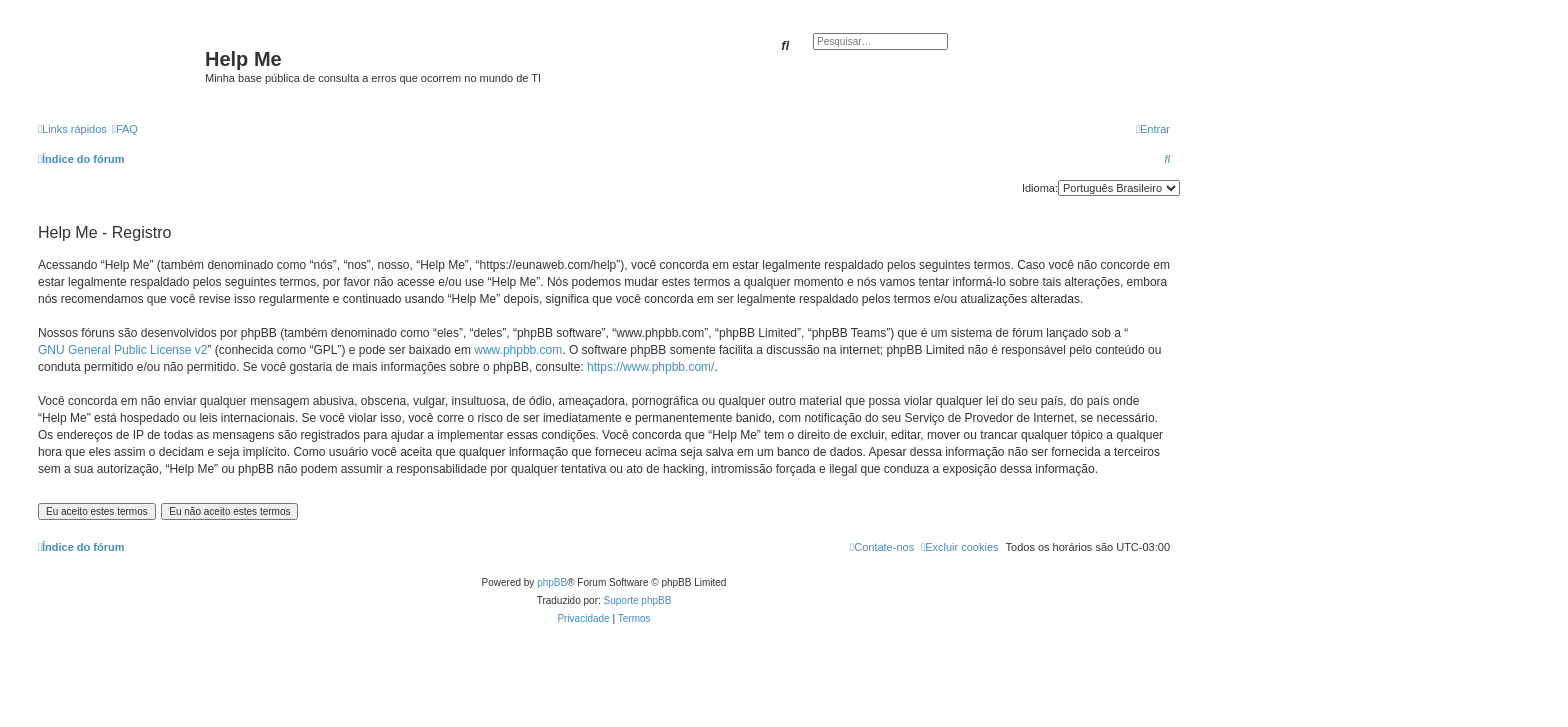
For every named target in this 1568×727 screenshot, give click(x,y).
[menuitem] (125, 129)
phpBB (552, 582)
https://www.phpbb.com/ (650, 367)
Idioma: (1040, 188)
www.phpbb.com (518, 350)
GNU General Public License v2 (122, 350)
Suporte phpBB (638, 600)
